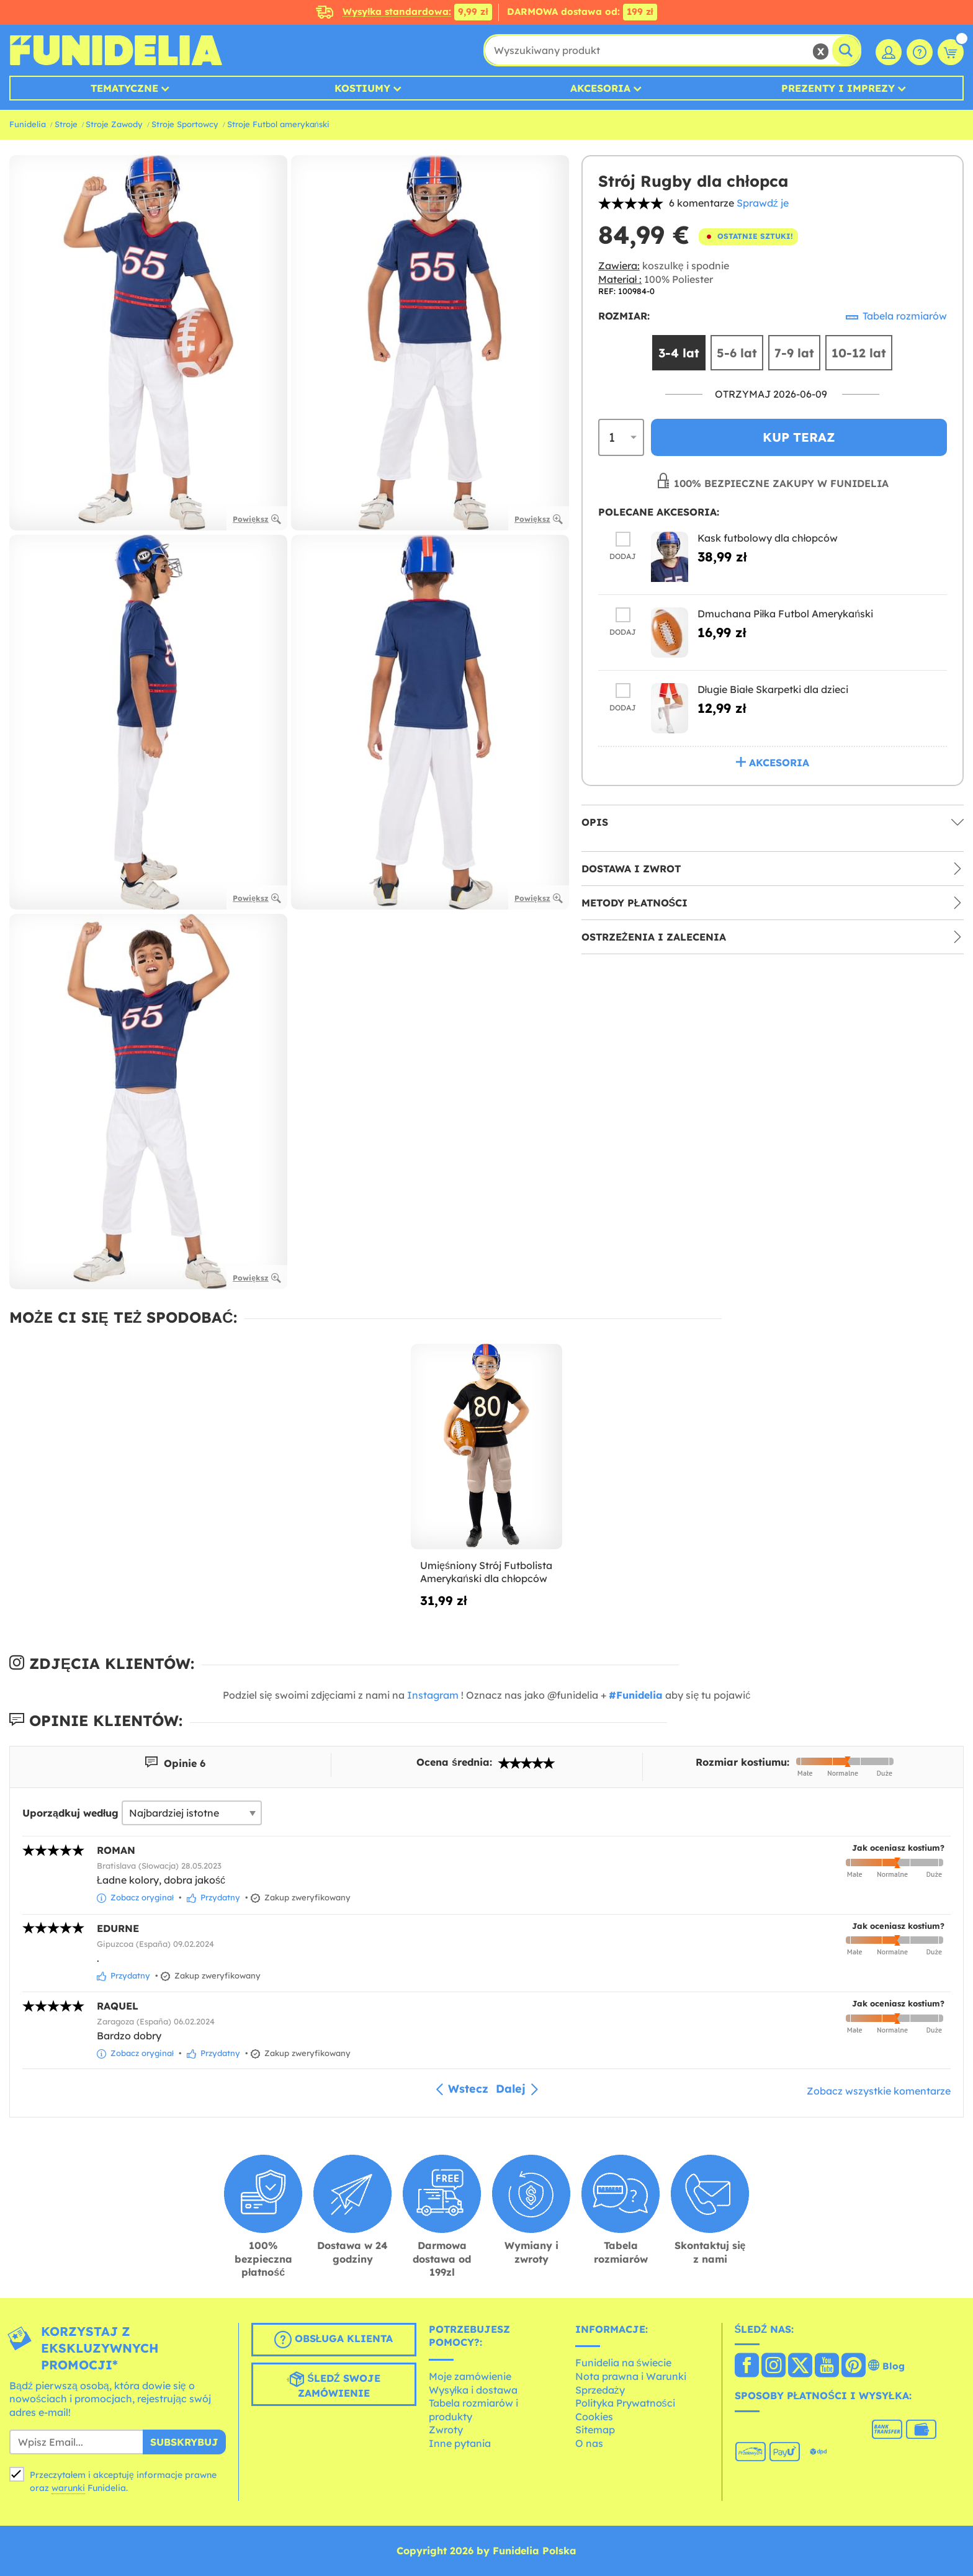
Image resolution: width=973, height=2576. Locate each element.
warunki (68, 2487)
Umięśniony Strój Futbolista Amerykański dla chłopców (486, 1572)
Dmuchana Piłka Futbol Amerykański (785, 615)
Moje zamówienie (470, 2376)
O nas (589, 2443)
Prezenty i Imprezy (838, 88)
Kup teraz (799, 439)
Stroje (66, 124)
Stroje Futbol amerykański (278, 124)
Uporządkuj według (70, 1813)
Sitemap (595, 2429)
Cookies (594, 2416)
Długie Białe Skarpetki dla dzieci (772, 691)
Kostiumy (362, 88)
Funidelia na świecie (623, 2362)
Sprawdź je (763, 203)
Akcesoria (600, 88)
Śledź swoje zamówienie (333, 2385)
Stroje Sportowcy (184, 124)
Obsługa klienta (333, 2339)
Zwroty (446, 2429)
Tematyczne (124, 88)
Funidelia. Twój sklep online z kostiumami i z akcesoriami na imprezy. (115, 50)
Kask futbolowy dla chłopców (767, 540)
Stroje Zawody (114, 124)
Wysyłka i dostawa (473, 2390)
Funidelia (27, 124)
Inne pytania (460, 2443)
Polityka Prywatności (625, 2403)
